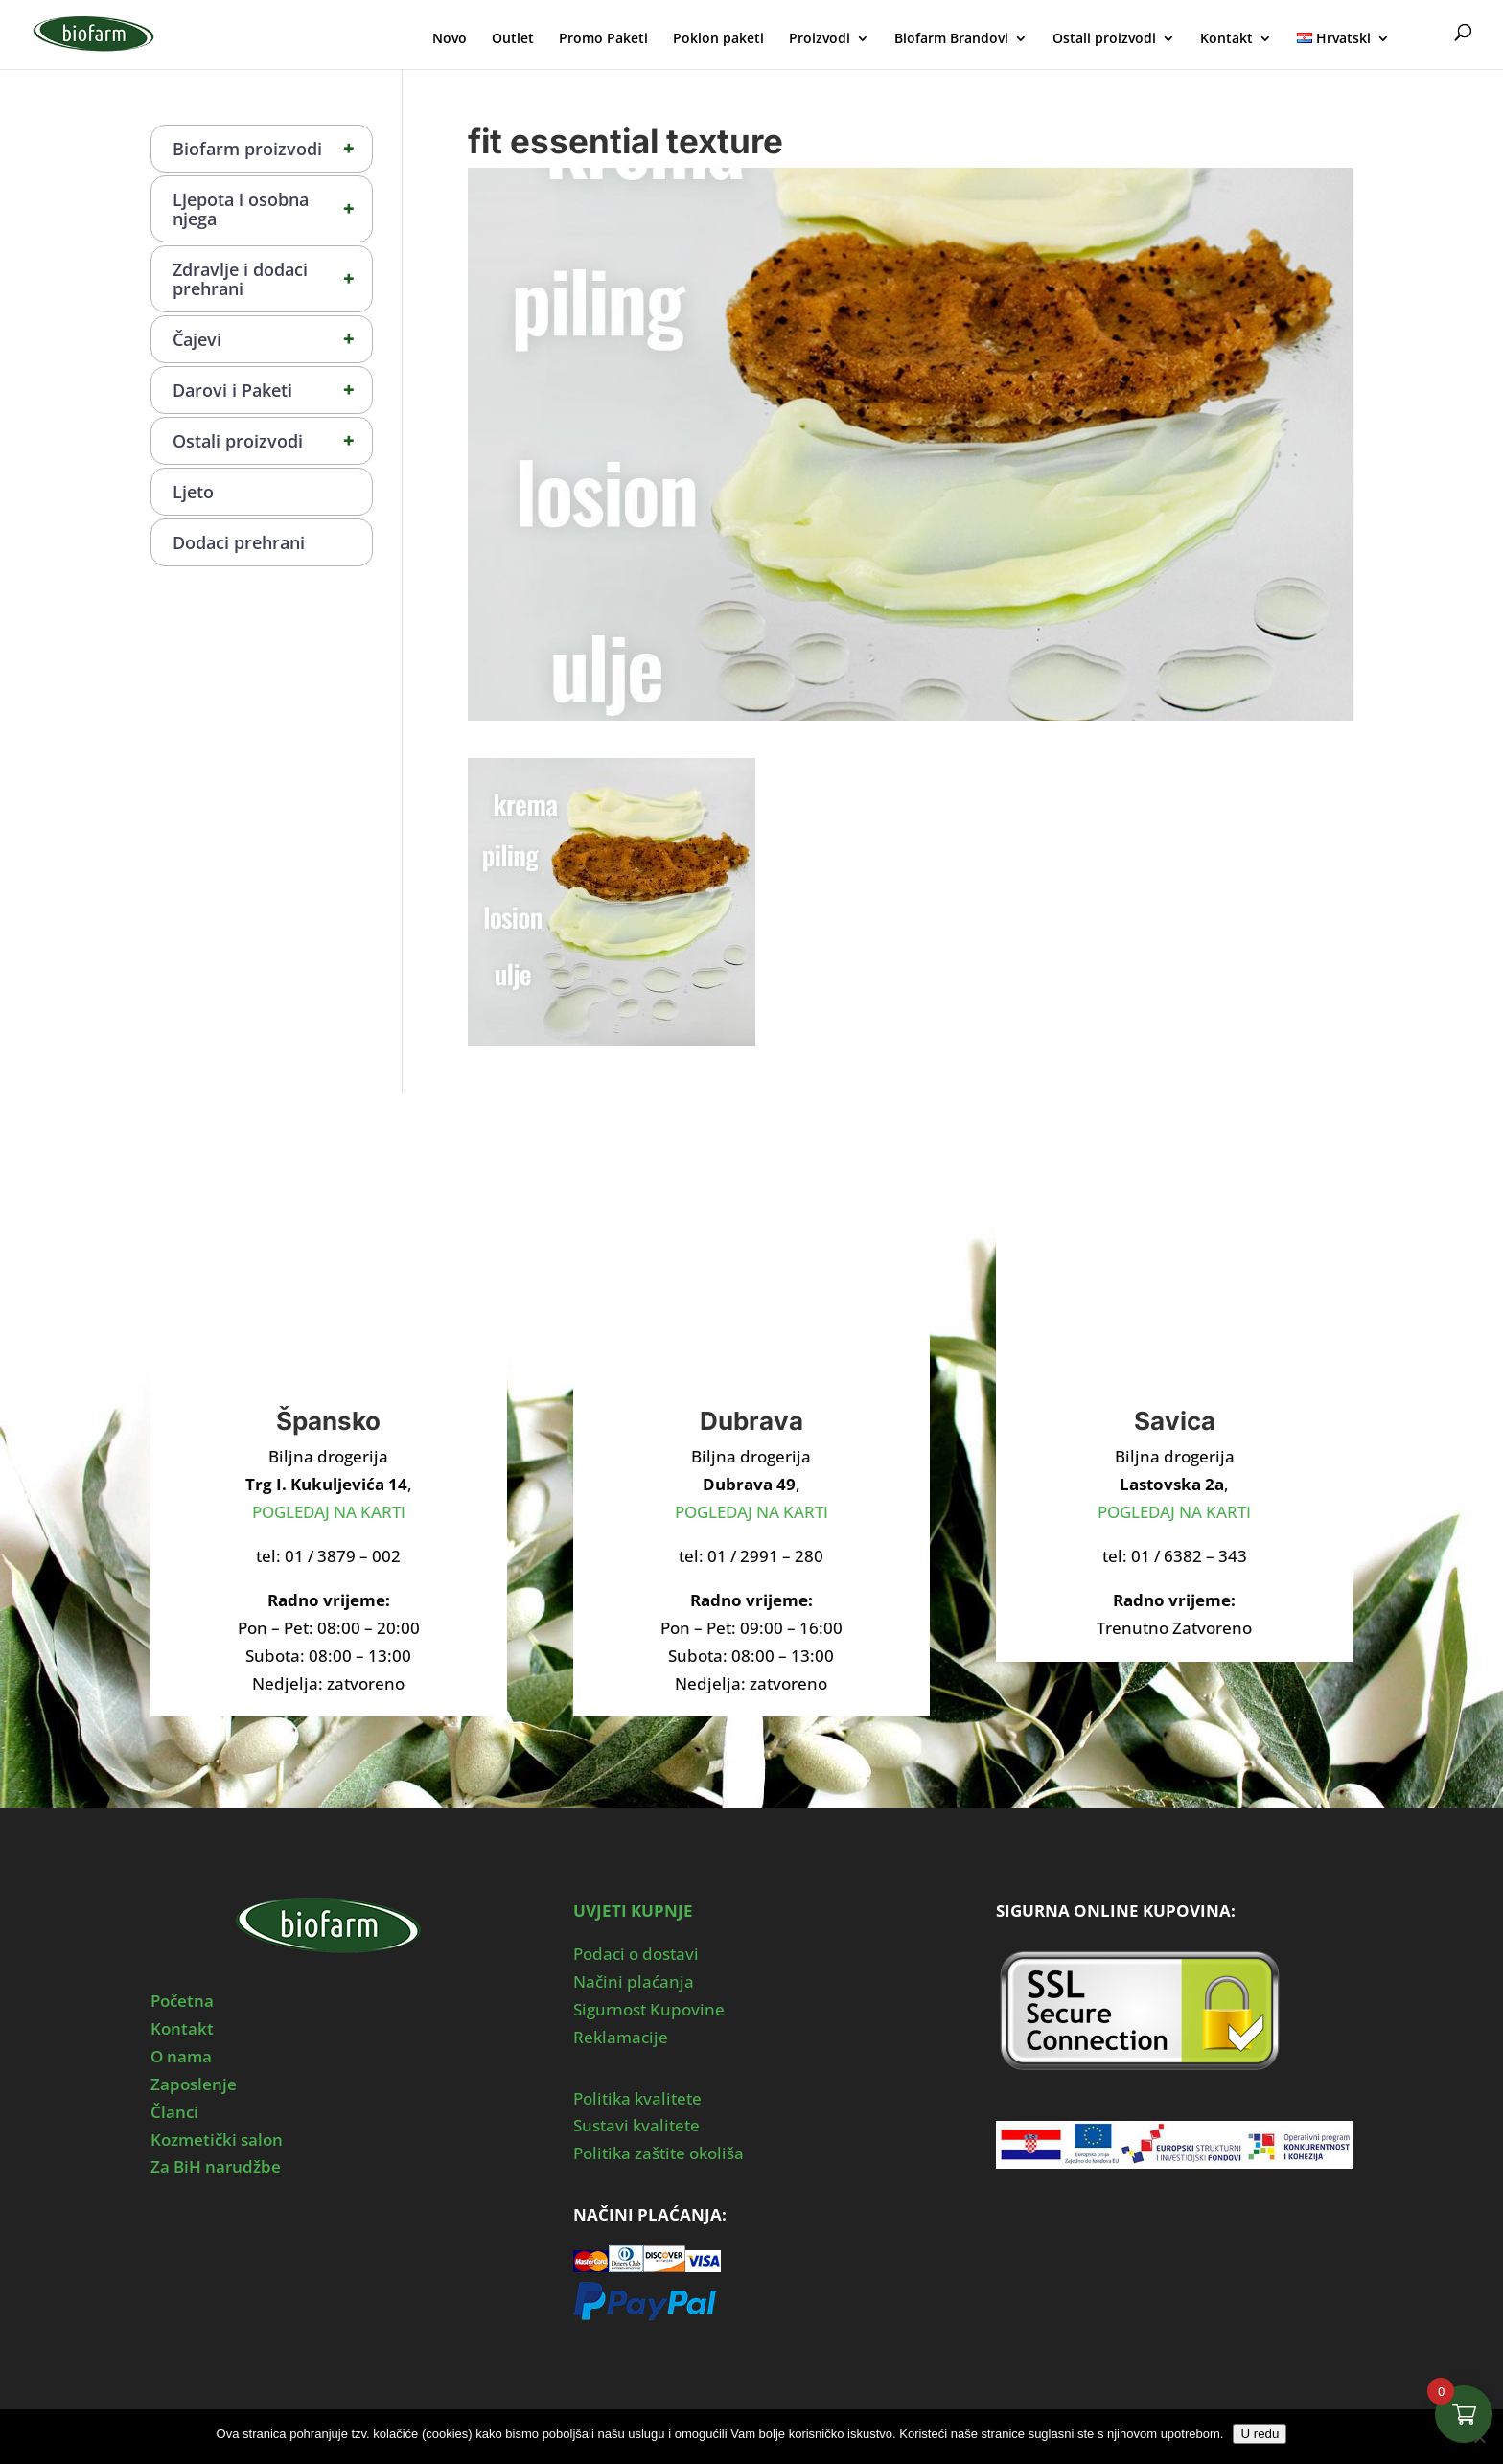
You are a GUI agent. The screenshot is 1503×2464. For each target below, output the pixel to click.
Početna (182, 2001)
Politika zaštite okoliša (658, 2153)
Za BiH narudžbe (215, 2166)
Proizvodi (819, 39)
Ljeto (193, 491)
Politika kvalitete (637, 2098)
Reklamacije (620, 2037)
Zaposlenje (193, 2084)
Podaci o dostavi (636, 1954)
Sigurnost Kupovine (649, 2009)
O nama (181, 2056)
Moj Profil (1424, 36)
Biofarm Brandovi (951, 39)
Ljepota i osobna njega (272, 209)
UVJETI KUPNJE (633, 1911)
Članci (174, 2112)
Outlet (513, 39)
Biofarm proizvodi (272, 149)
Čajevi (272, 339)
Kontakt (1226, 39)
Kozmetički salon (216, 2140)
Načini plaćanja (633, 1981)
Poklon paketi (718, 39)
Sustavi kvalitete (636, 2125)
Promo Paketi (603, 39)
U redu (1259, 2434)
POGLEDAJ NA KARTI (328, 1512)
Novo (449, 39)
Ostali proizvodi (1104, 39)
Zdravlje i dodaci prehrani (272, 278)
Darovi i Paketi (272, 390)
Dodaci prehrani (239, 542)
